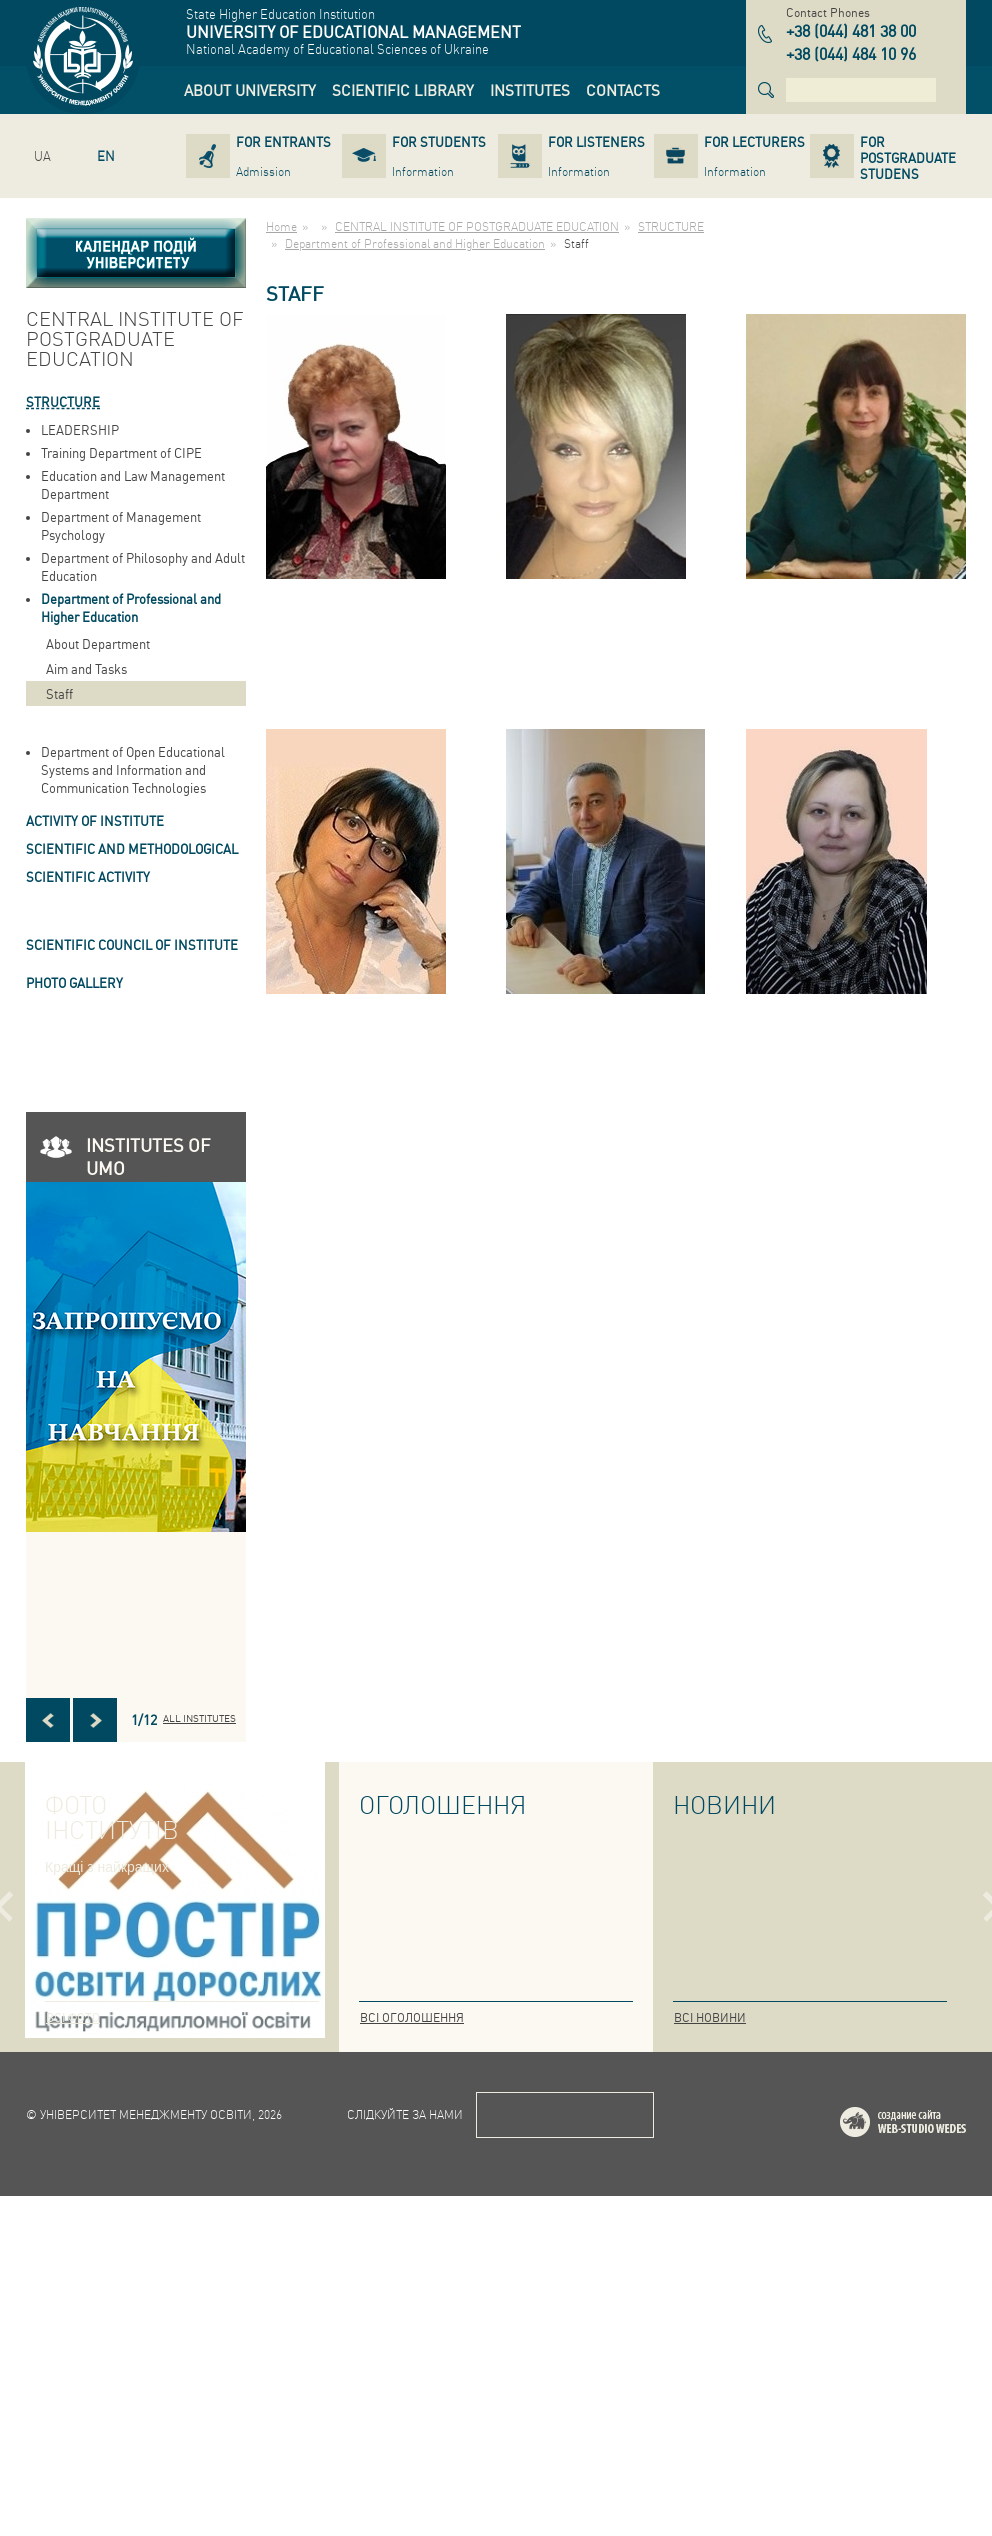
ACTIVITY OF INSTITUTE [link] (95, 820)
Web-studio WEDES (929, 2465)
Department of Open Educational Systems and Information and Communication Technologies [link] (133, 769)
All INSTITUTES (199, 1718)
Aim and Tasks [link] (86, 668)
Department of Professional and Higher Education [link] (131, 607)
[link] (250, 90)
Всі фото (73, 2017)
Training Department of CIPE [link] (121, 452)
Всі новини (710, 2017)
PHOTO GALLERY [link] (74, 982)
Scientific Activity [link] (88, 876)
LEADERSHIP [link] (80, 429)
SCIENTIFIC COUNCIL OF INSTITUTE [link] (132, 944)
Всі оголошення (412, 2017)
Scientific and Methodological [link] (132, 848)
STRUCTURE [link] (63, 401)
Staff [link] (59, 693)
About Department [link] (98, 643)
